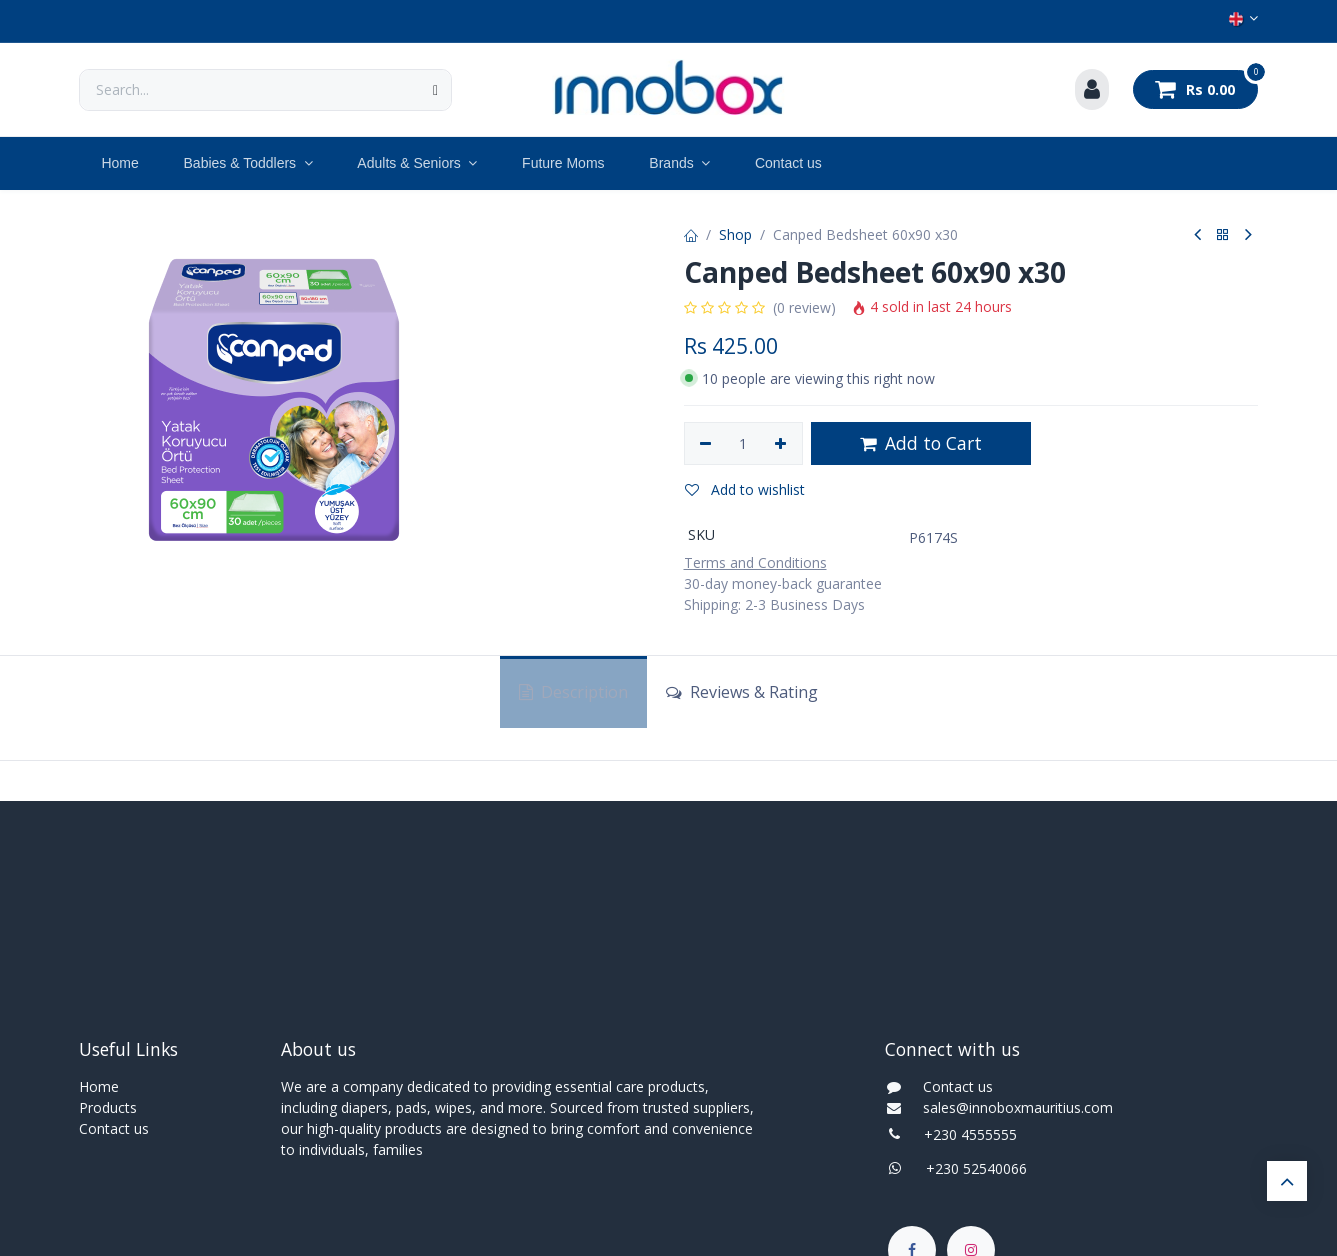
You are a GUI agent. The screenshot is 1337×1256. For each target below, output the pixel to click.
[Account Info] (1092, 90)
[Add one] (780, 444)
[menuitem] (120, 163)
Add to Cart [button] (921, 443)
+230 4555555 (970, 1134)
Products (108, 1107)
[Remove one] (706, 444)
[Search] (435, 90)
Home (99, 1086)
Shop (735, 234)
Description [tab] (573, 692)
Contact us (114, 1128)
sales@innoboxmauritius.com (1012, 1107)
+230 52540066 (970, 1168)
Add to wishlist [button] (745, 489)
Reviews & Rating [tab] (742, 692)
